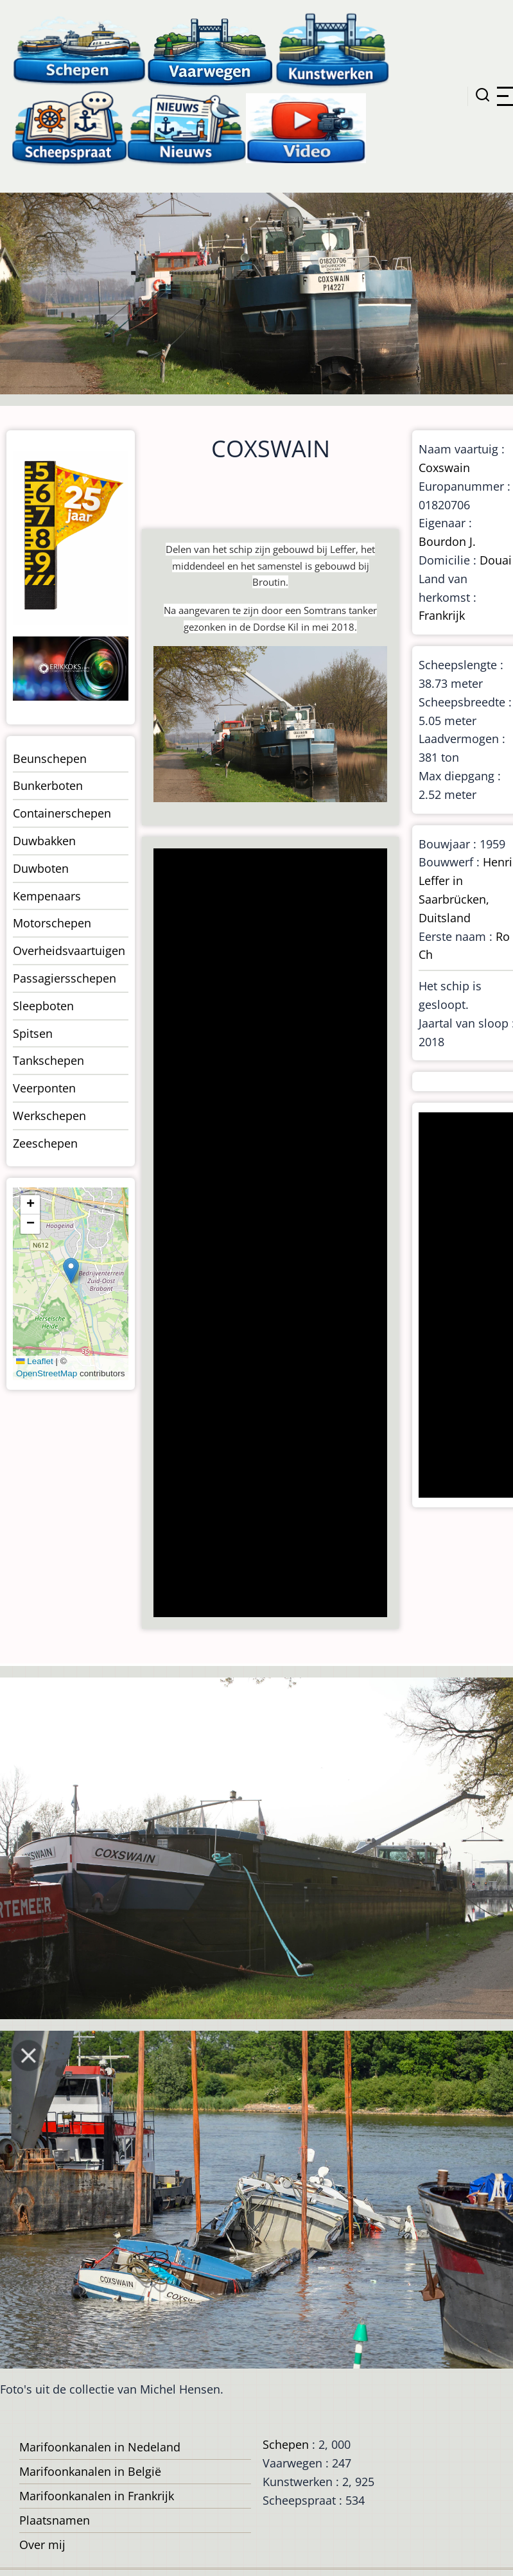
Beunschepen (50, 758)
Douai (496, 560)
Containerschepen (62, 813)
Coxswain (444, 467)
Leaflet (34, 1361)
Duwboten (41, 868)
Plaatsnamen (54, 2520)
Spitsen (33, 1033)
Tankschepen (48, 1060)
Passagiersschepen (64, 978)
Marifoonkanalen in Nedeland (99, 2447)
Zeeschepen (45, 1143)
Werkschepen (49, 1115)
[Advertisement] (269, 1234)
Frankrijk (442, 615)
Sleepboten (43, 1005)
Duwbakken (44, 840)
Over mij (42, 2544)
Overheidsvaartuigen (69, 950)
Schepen (286, 2444)
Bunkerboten (48, 785)
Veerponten (44, 1088)
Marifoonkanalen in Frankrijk (96, 2495)
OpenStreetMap (46, 1373)
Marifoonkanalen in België (90, 2471)
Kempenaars (47, 896)
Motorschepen (52, 923)
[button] (71, 1270)
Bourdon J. (447, 541)
